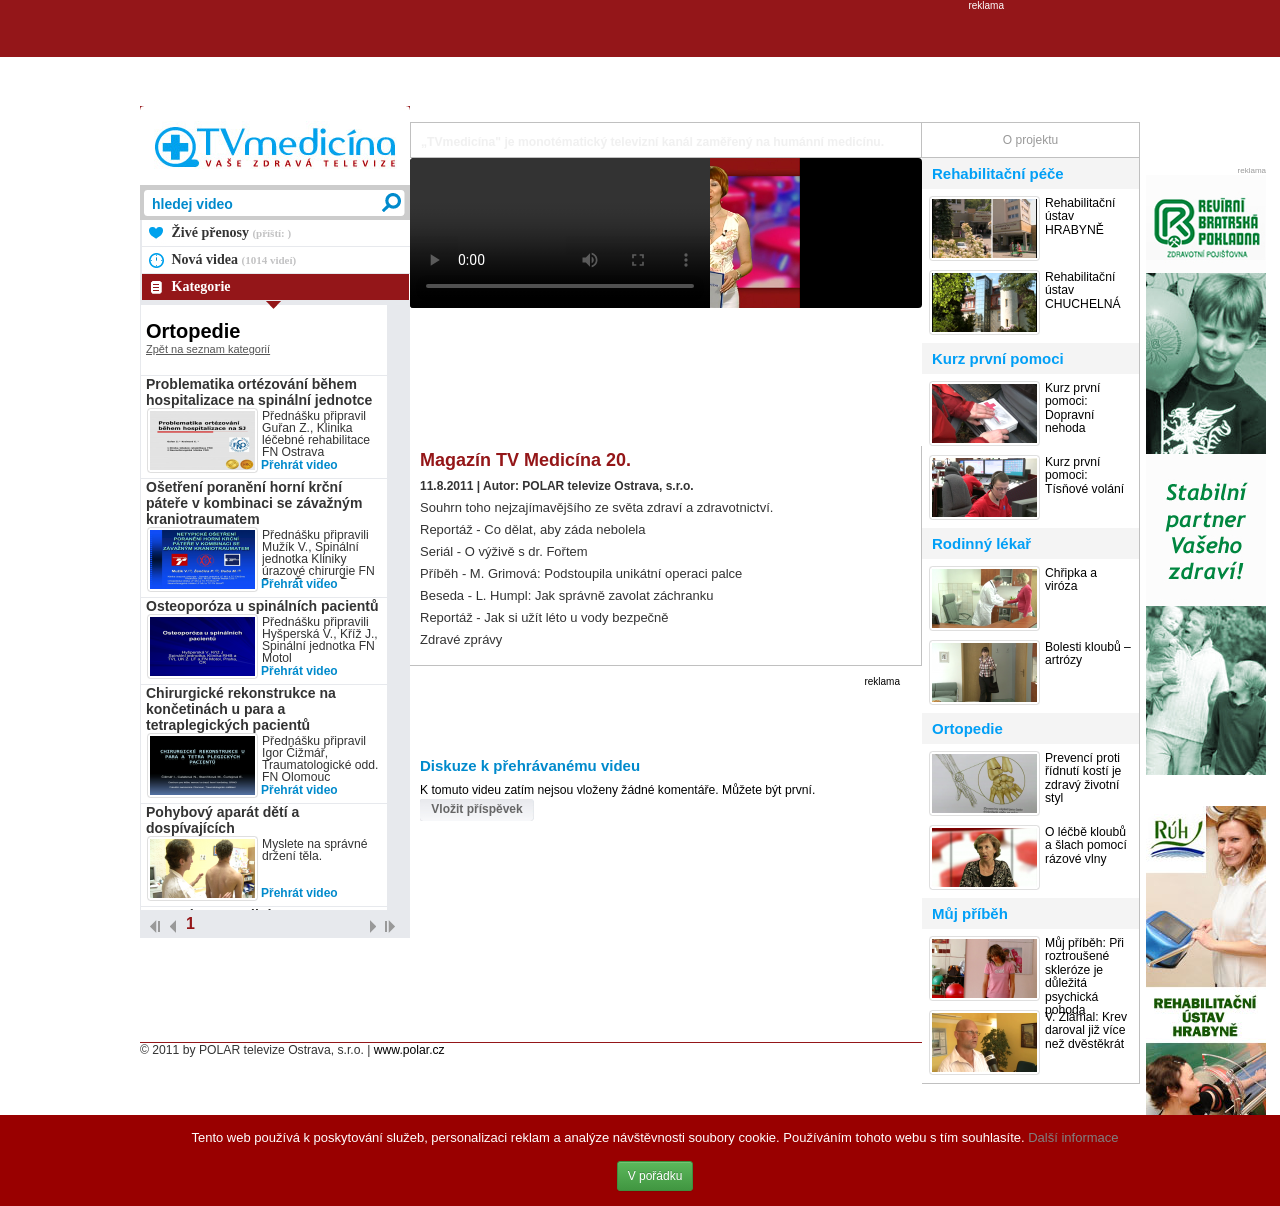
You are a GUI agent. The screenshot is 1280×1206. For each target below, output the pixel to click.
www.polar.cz (409, 1050)
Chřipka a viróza (1071, 580)
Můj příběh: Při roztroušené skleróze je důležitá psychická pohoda (1084, 977)
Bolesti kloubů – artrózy (1088, 654)
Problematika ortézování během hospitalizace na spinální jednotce (259, 392)
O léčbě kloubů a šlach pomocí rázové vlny (1086, 846)
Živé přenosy (232, 232)
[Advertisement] (640, 56)
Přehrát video (299, 465)
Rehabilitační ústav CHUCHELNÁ (1083, 291)
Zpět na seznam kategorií (208, 349)
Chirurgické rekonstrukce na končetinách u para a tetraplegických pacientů (241, 709)
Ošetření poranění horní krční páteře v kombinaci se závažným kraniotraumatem (254, 503)
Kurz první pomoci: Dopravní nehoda (1072, 408)
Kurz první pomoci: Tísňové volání (1084, 476)
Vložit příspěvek (476, 809)
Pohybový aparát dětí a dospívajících (222, 820)
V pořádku (655, 1176)
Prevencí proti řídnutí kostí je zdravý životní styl (1083, 778)
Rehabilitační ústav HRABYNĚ (1080, 217)
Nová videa (234, 259)
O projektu (1030, 140)
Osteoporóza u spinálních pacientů (262, 606)
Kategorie (201, 286)
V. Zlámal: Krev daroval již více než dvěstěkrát (1086, 1031)
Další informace (1073, 1137)
